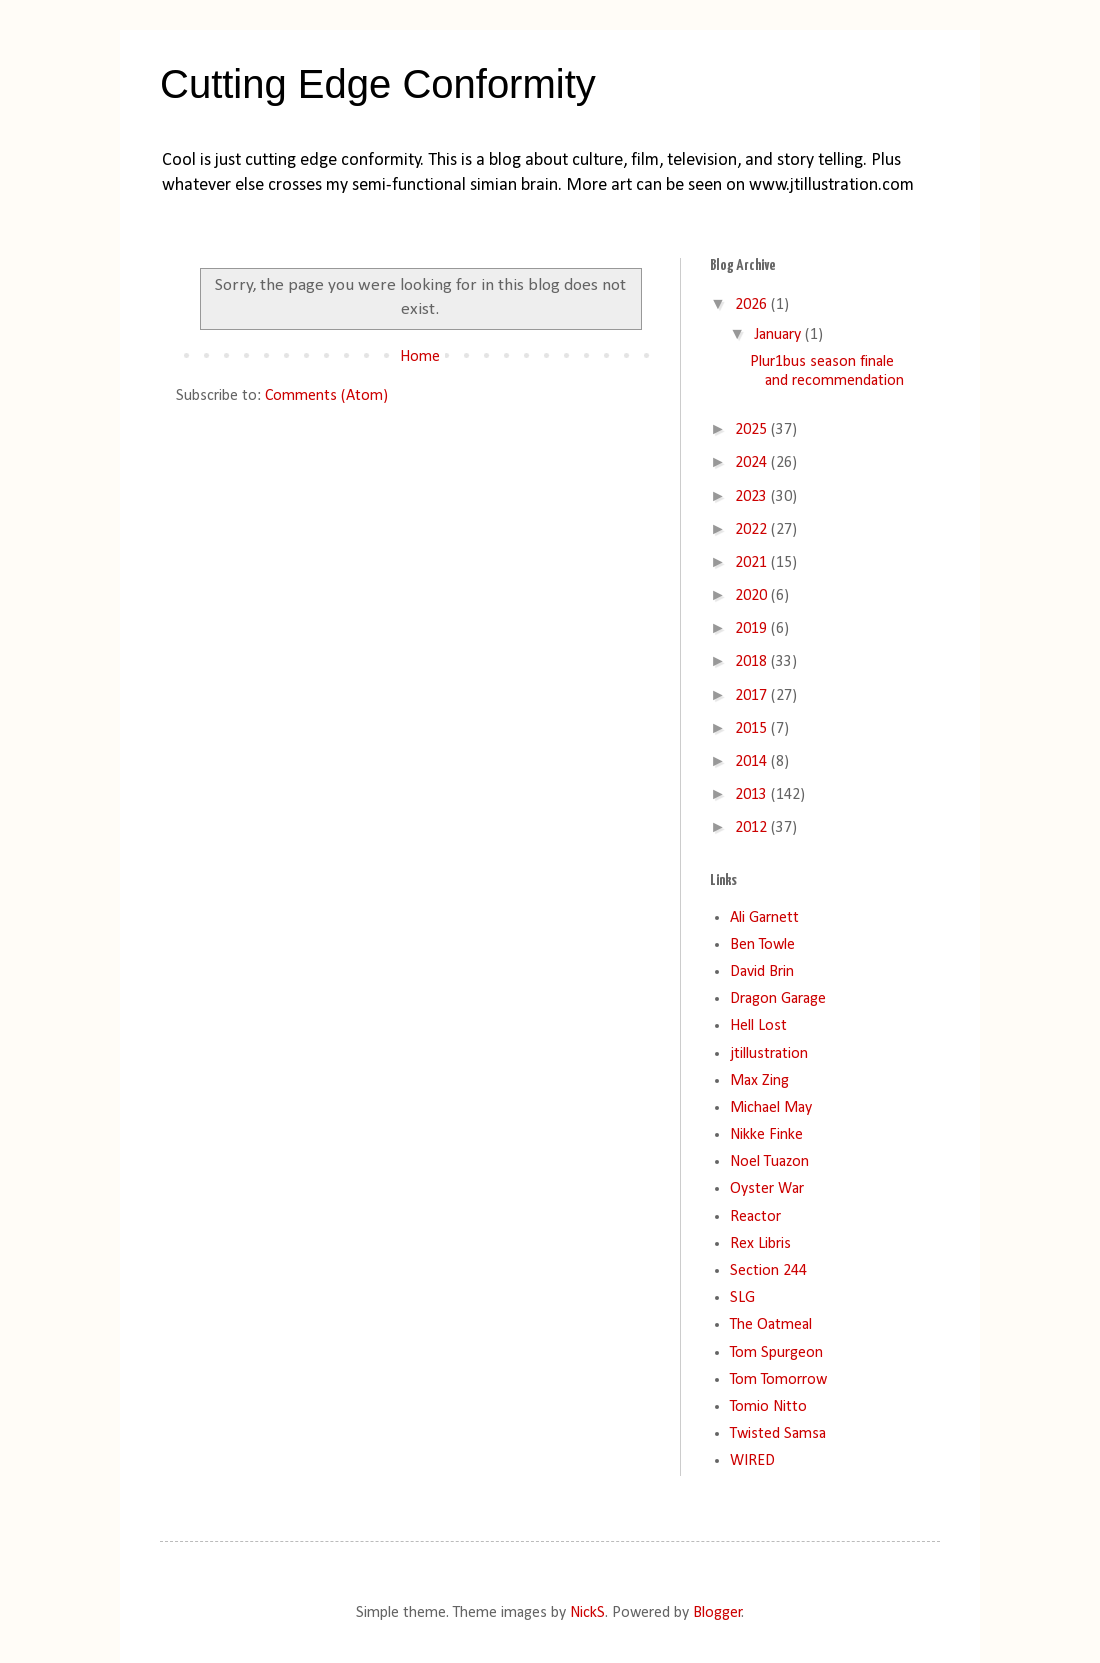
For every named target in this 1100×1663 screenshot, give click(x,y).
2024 (753, 463)
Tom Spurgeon (776, 1353)
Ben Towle (762, 945)
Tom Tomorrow (778, 1380)
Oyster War (767, 1189)
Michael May (771, 1108)
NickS (587, 1613)
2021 (753, 563)
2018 (753, 662)
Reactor (755, 1217)
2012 (753, 828)
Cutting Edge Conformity (378, 84)
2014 (753, 762)
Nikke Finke (766, 1135)
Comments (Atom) (326, 396)
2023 (753, 497)
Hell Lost (758, 1026)
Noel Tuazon (769, 1162)
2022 (753, 530)
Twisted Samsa (778, 1434)
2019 (753, 629)
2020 (753, 596)
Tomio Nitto (768, 1407)
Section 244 (768, 1271)
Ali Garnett (764, 918)
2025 (753, 430)
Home (420, 357)
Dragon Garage (778, 999)
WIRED (752, 1461)
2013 (753, 795)
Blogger (717, 1613)
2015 (753, 729)
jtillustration (769, 1054)
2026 (753, 305)
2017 (753, 696)
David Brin (762, 972)
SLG (742, 1298)
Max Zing (759, 1081)
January (779, 335)
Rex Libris (760, 1244)
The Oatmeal (771, 1325)
